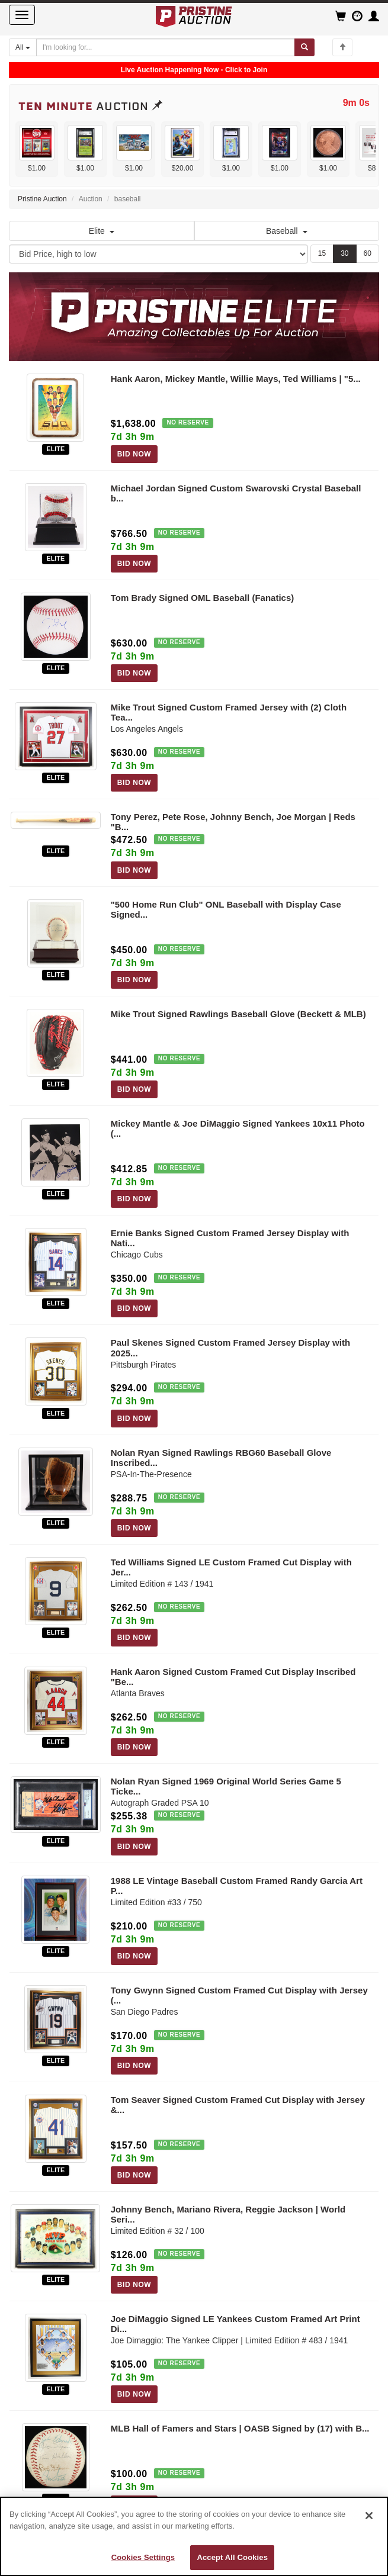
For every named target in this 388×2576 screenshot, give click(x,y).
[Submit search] (304, 47)
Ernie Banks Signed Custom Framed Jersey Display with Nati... (230, 1238)
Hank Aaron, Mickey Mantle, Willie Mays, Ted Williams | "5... (236, 379)
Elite (101, 231)
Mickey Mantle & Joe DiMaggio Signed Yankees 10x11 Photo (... (238, 1128)
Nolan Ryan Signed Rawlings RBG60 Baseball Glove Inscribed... (221, 1458)
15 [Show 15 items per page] (322, 253)
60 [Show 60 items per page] (367, 253)
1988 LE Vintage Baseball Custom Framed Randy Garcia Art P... (237, 1886)
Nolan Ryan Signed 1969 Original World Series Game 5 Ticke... (226, 1786)
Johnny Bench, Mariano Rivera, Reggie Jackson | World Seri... (228, 2214)
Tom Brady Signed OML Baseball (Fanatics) (202, 598)
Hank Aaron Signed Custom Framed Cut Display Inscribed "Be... (233, 1677)
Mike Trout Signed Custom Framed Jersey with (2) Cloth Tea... (229, 712)
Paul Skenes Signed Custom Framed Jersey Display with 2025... (230, 1347)
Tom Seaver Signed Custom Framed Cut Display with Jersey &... (238, 2105)
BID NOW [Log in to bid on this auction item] (134, 454)
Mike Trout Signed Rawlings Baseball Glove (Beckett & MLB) (238, 1014)
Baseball (286, 231)
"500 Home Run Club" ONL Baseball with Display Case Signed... (226, 909)
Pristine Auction (42, 199)
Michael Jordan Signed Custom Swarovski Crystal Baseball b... (236, 493)
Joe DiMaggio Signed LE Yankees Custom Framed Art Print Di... (235, 2324)
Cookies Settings (143, 2557)
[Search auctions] (165, 47)
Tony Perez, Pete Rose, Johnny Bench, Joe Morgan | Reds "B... (233, 822)
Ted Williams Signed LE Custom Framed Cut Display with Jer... (231, 1567)
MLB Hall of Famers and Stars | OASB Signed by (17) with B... (240, 2428)
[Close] (369, 2516)
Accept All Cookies (232, 2557)
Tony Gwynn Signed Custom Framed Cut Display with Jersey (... (239, 1995)
